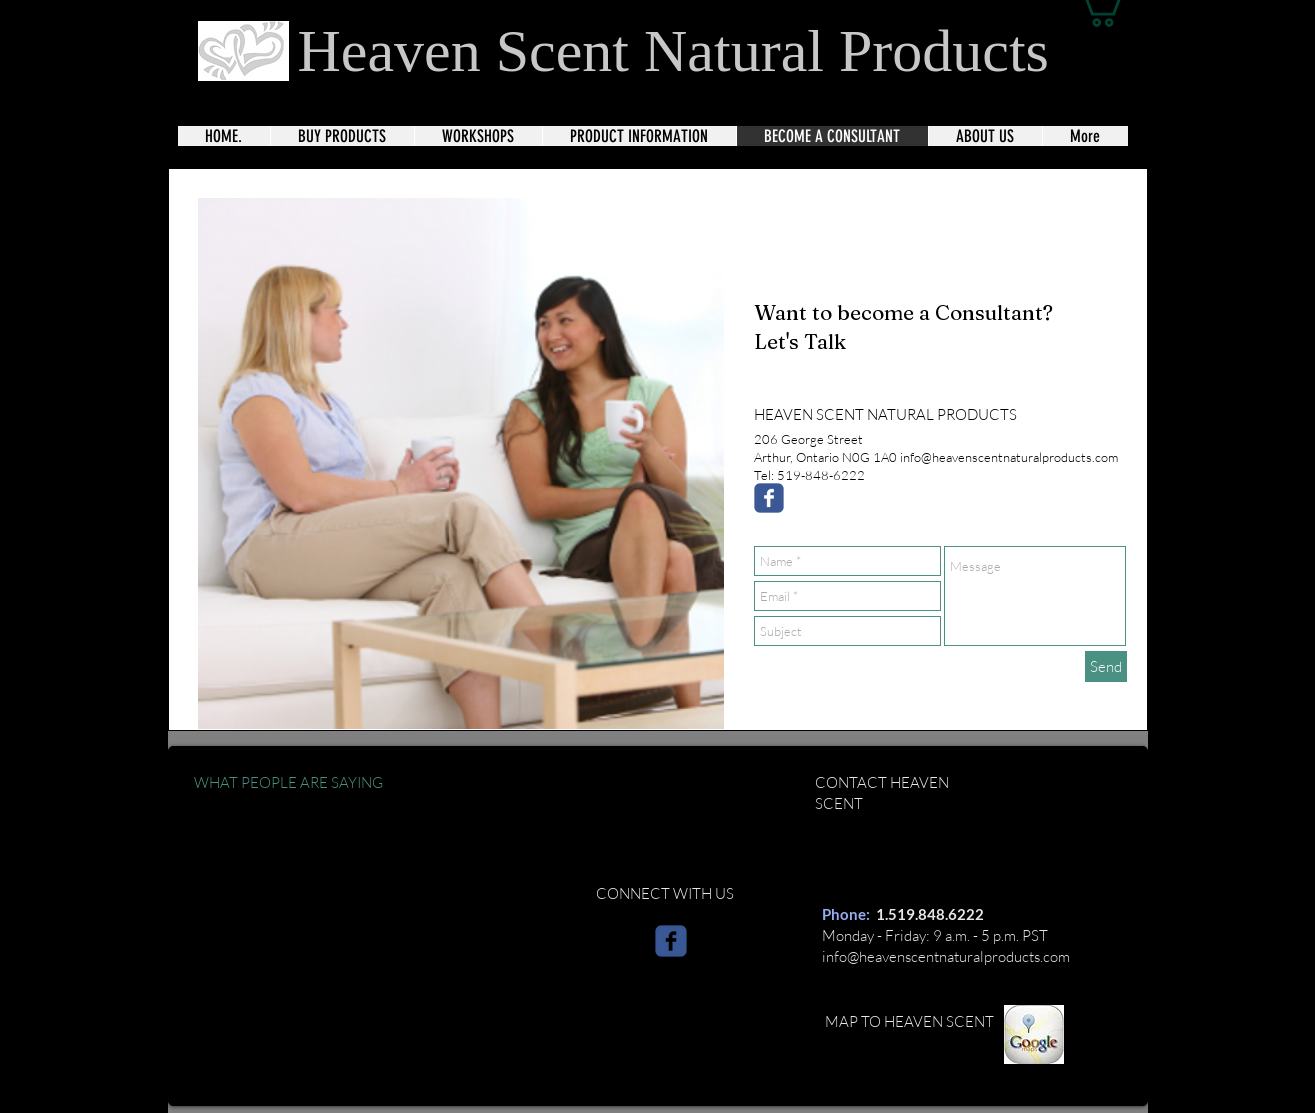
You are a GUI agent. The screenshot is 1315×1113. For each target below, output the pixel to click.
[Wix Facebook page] (769, 498)
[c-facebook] (671, 941)
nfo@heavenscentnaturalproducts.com (1010, 457)
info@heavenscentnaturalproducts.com (946, 956)
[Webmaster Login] (1077, 1087)
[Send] (1106, 666)
